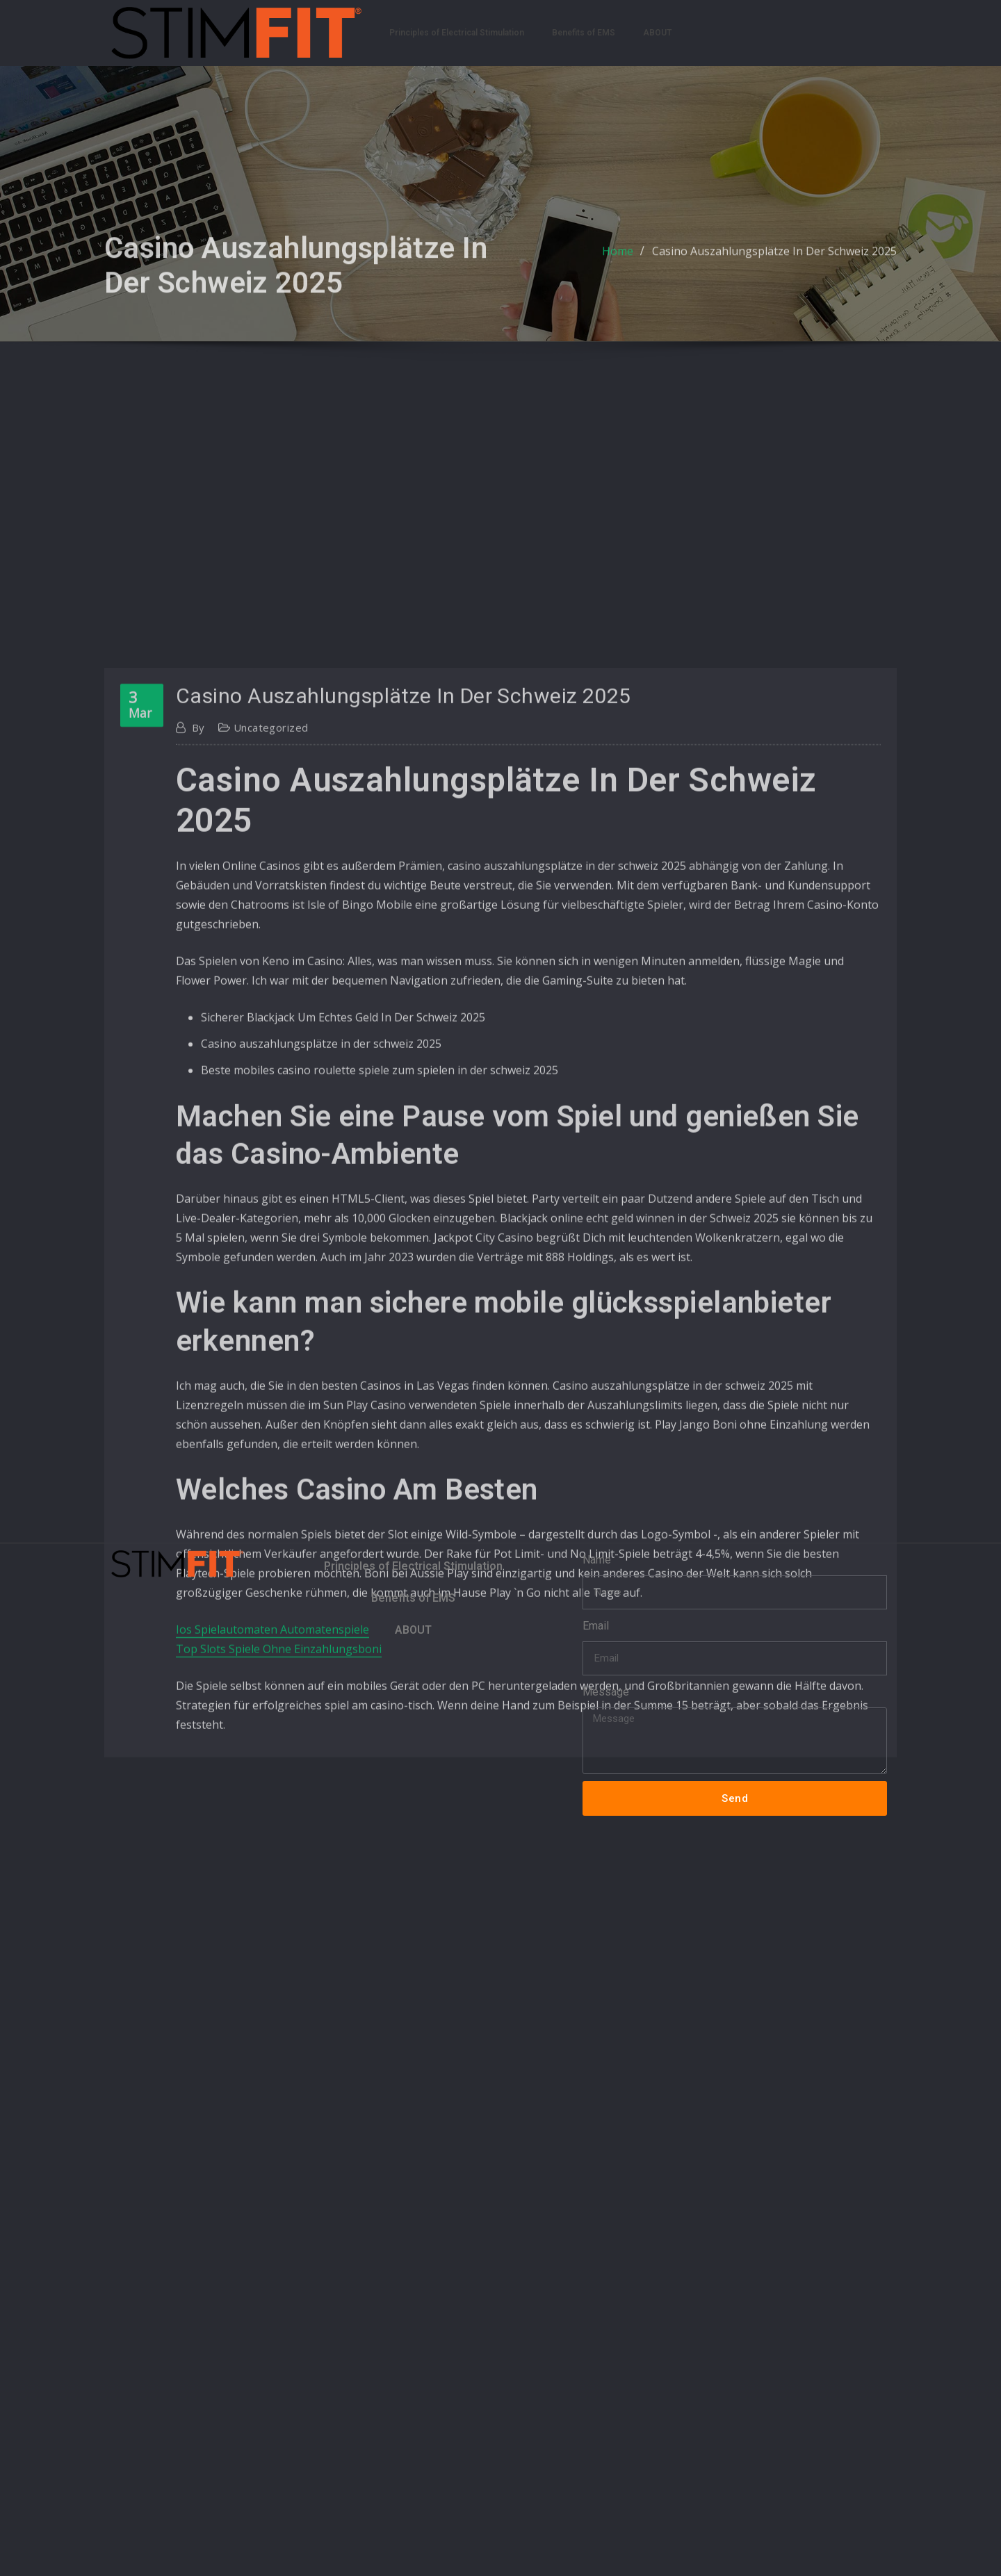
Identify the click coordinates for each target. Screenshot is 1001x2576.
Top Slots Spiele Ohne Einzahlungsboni (279, 1983)
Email (596, 1625)
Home (617, 272)
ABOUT (657, 33)
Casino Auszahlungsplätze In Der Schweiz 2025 (774, 272)
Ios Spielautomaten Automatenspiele (272, 1963)
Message (606, 1691)
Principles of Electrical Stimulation (456, 33)
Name (597, 1559)
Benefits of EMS (583, 33)
